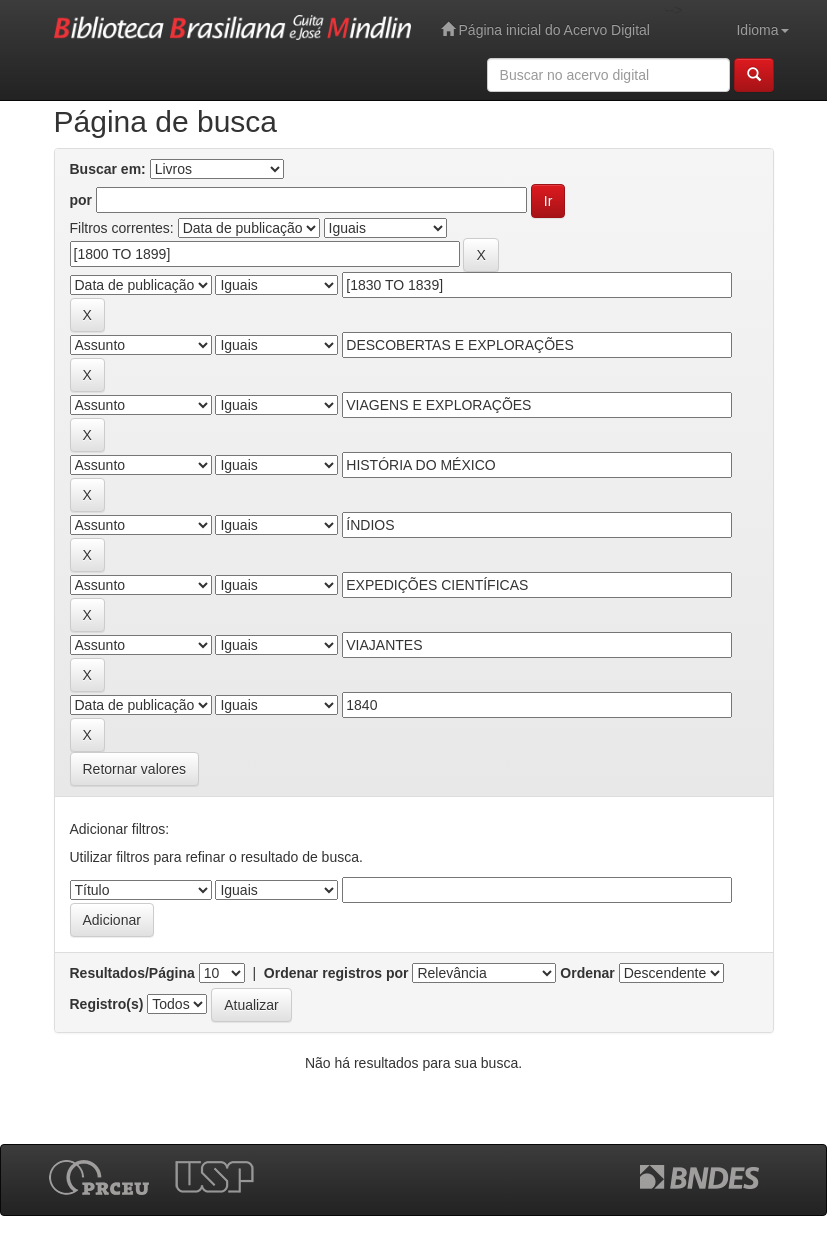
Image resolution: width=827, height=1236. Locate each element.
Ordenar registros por (336, 973)
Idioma (762, 30)
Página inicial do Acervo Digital (545, 29)
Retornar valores (135, 769)
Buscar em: (108, 169)
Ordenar (587, 973)
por (81, 200)
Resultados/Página (132, 973)
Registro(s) (107, 1004)
